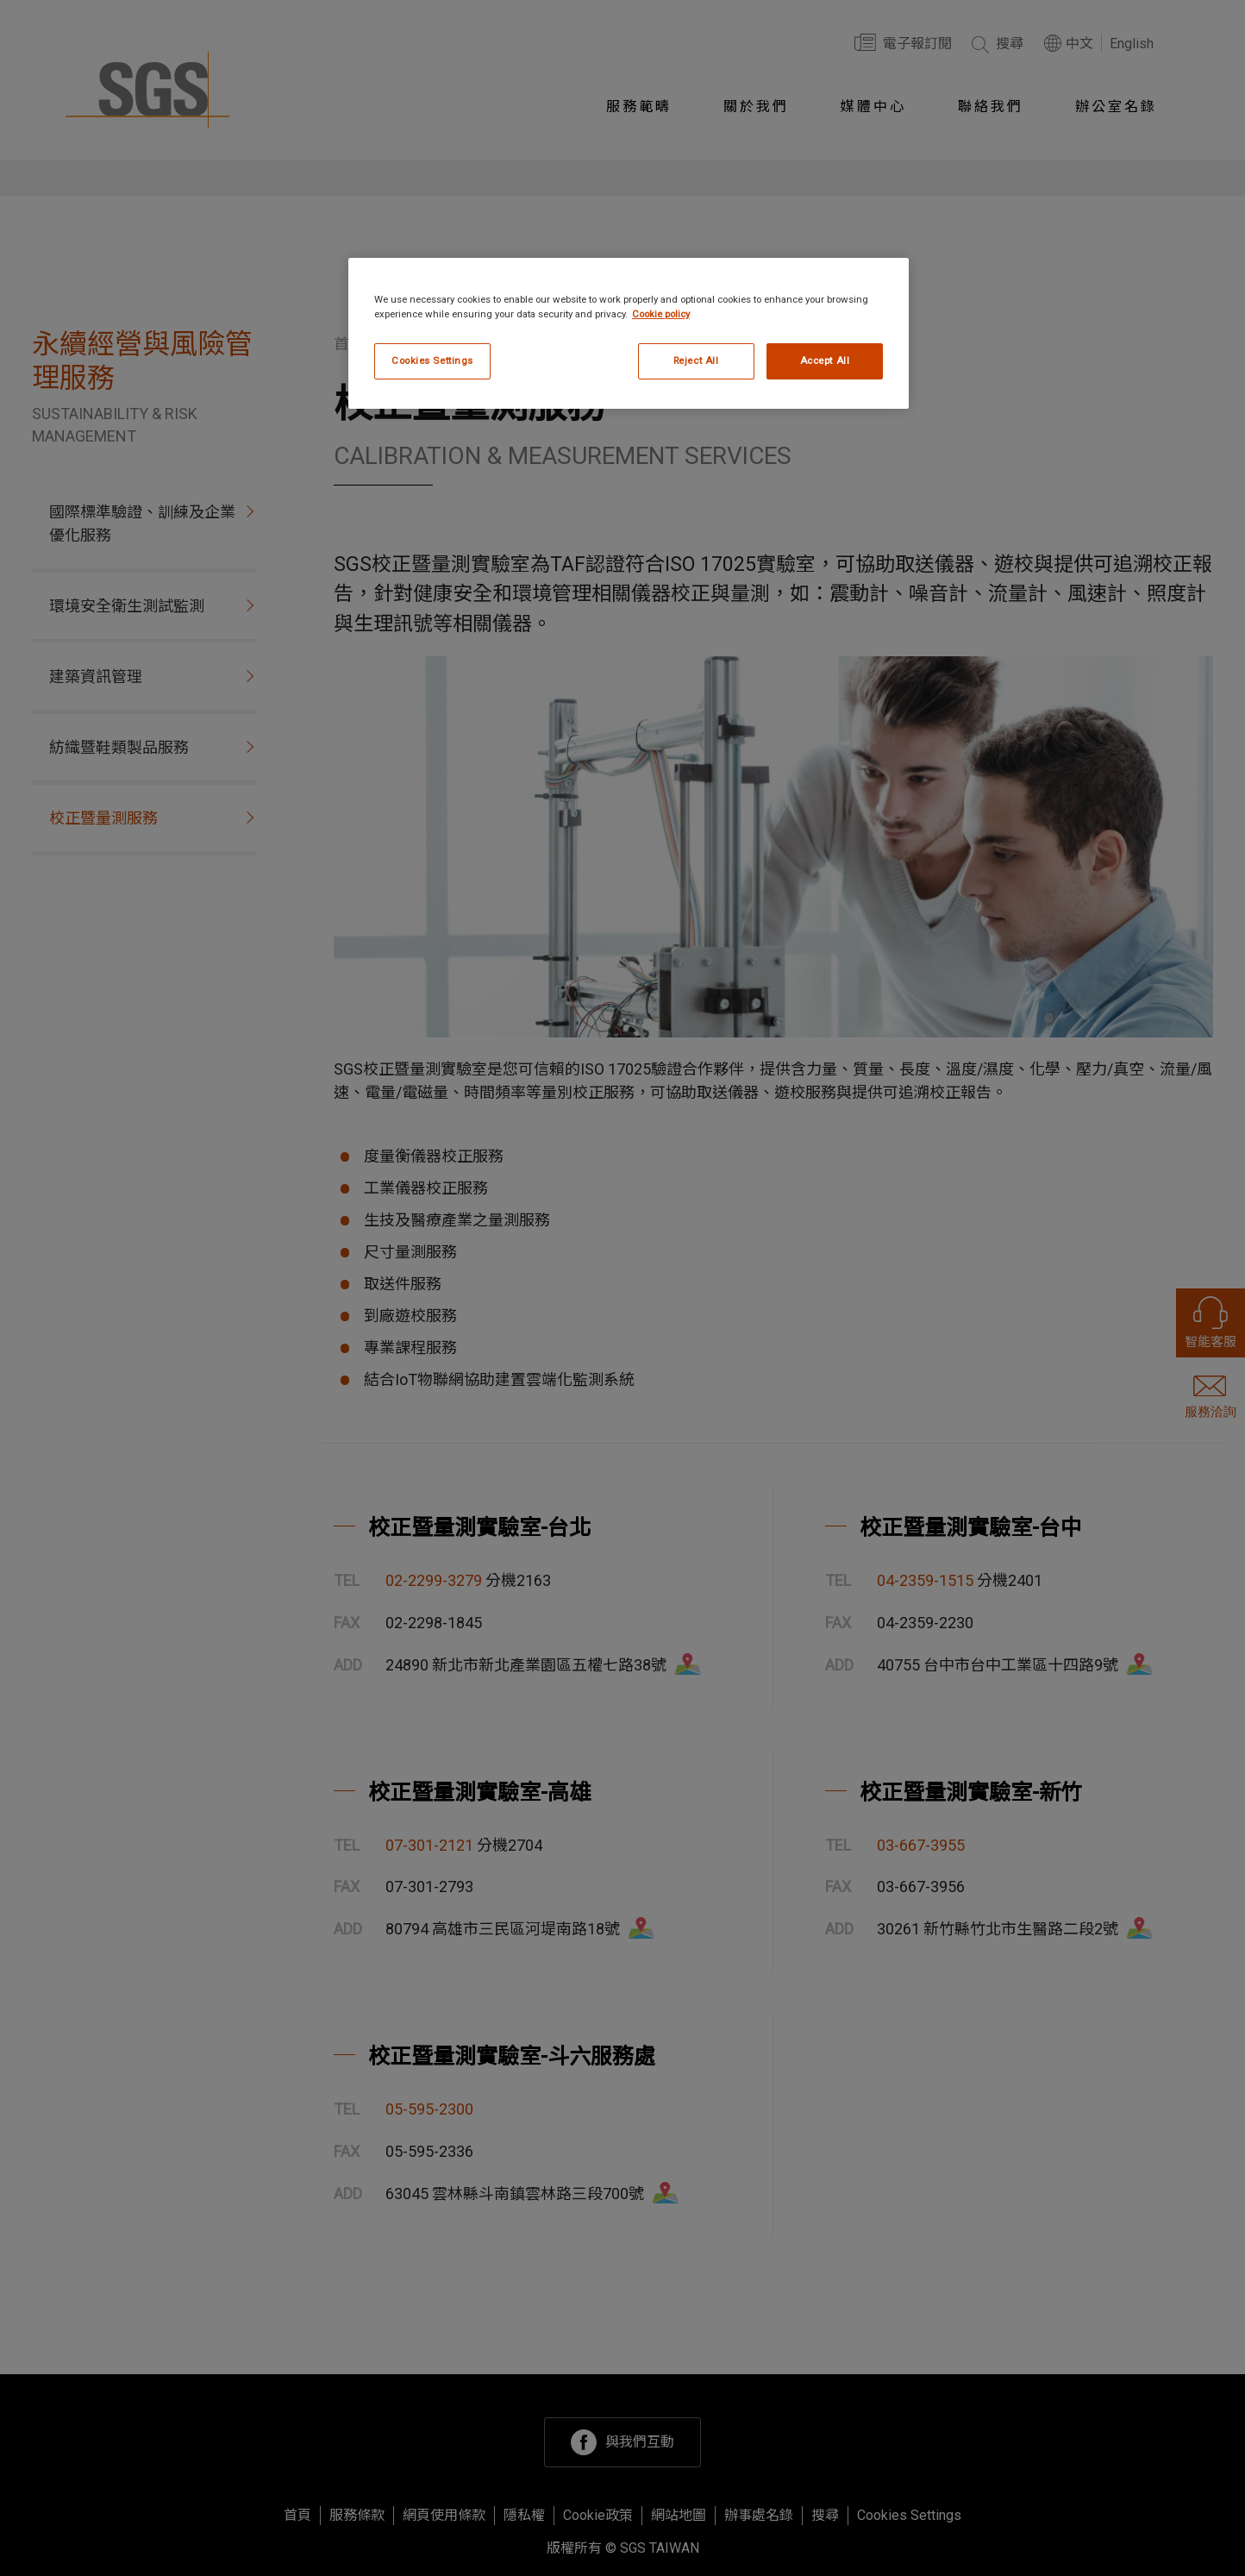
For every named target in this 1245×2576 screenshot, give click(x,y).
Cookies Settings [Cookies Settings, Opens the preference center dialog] (432, 360)
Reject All (696, 360)
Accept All (825, 360)
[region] (628, 333)
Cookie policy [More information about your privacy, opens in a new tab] (661, 314)
